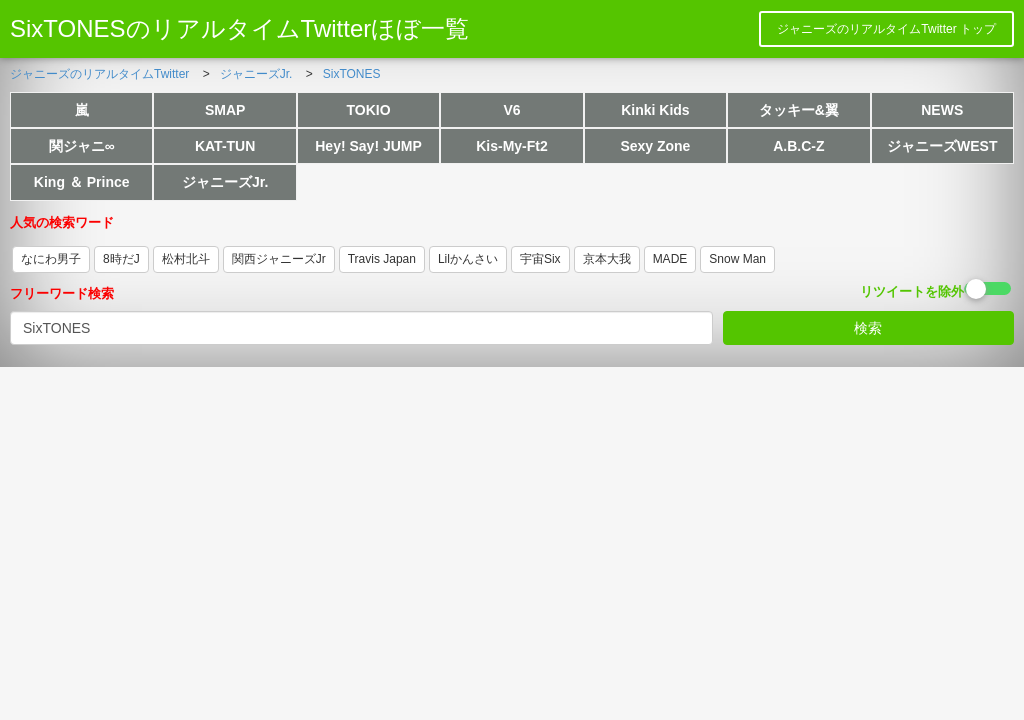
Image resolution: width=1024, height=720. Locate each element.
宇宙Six (540, 259)
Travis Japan (382, 259)
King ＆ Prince (82, 182)
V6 (511, 110)
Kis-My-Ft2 (512, 146)
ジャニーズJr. (225, 182)
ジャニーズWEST (942, 146)
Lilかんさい (468, 259)
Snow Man (737, 259)
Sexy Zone (655, 146)
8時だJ (121, 259)
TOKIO (369, 110)
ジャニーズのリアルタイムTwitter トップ (886, 29)
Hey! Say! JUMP (368, 146)
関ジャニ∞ (82, 146)
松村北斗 (186, 259)
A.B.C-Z (798, 146)
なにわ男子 (51, 259)
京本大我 (607, 259)
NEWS (942, 110)
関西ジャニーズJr (279, 259)
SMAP (225, 110)
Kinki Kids (655, 110)
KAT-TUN (225, 146)
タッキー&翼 (799, 110)
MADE (670, 259)
